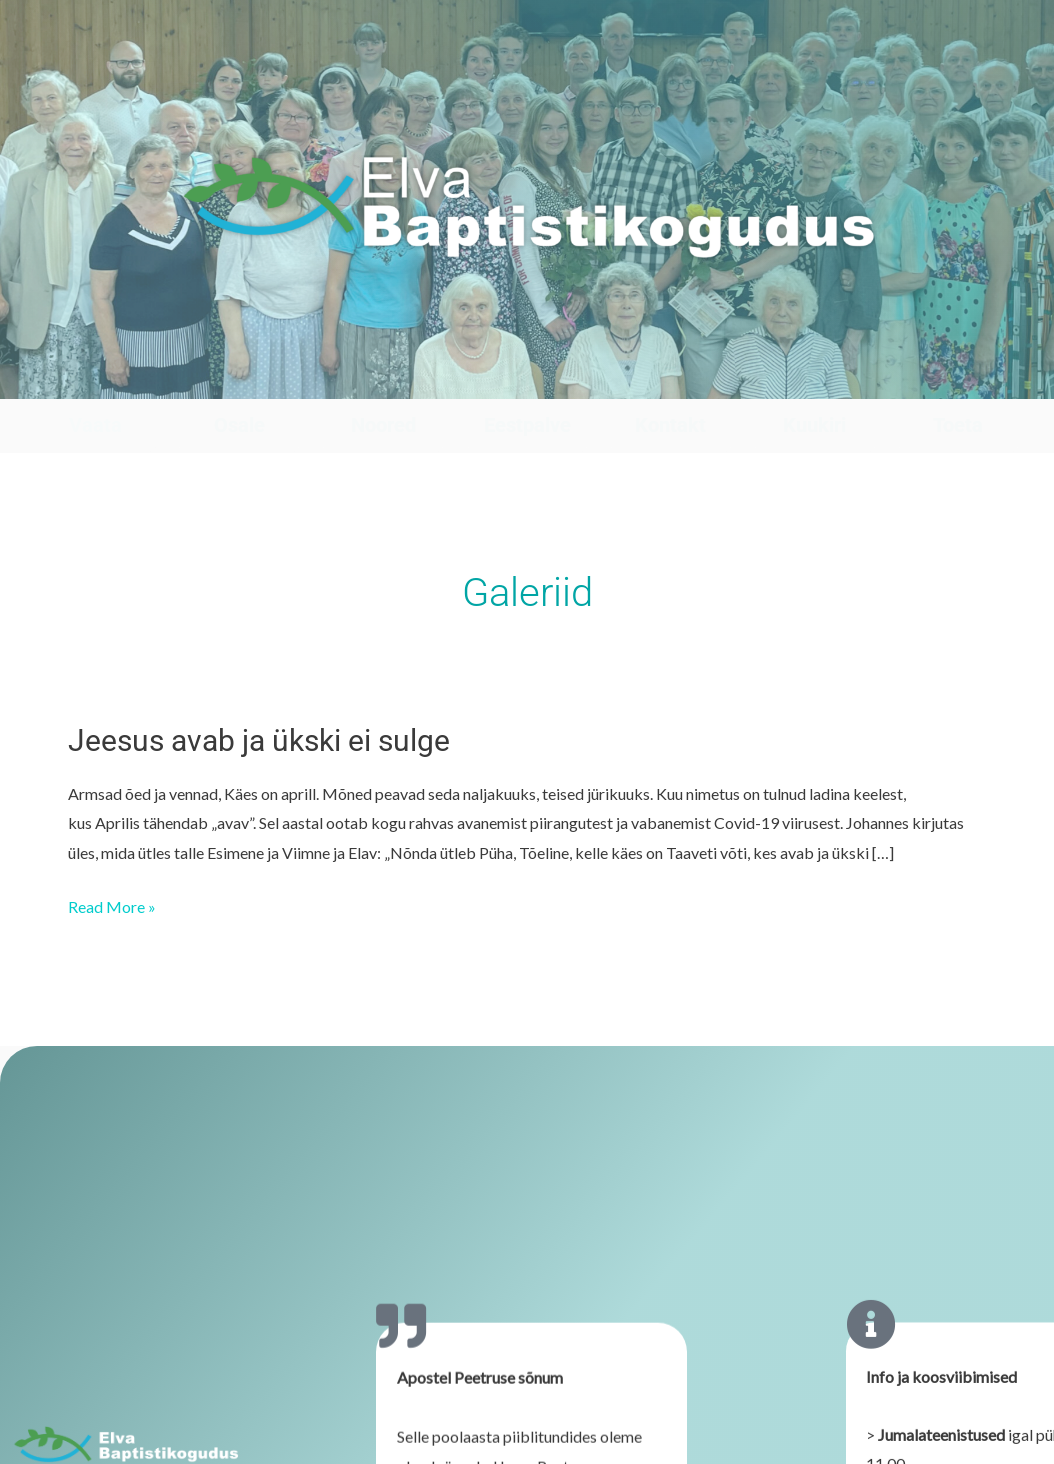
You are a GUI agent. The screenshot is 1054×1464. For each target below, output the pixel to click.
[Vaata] (95, 379)
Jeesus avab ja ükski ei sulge (259, 740)
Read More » (112, 904)
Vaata (95, 425)
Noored (383, 425)
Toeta (958, 425)
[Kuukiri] (814, 379)
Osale (239, 425)
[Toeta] (958, 379)
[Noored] (383, 379)
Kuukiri (814, 425)
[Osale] (239, 379)
